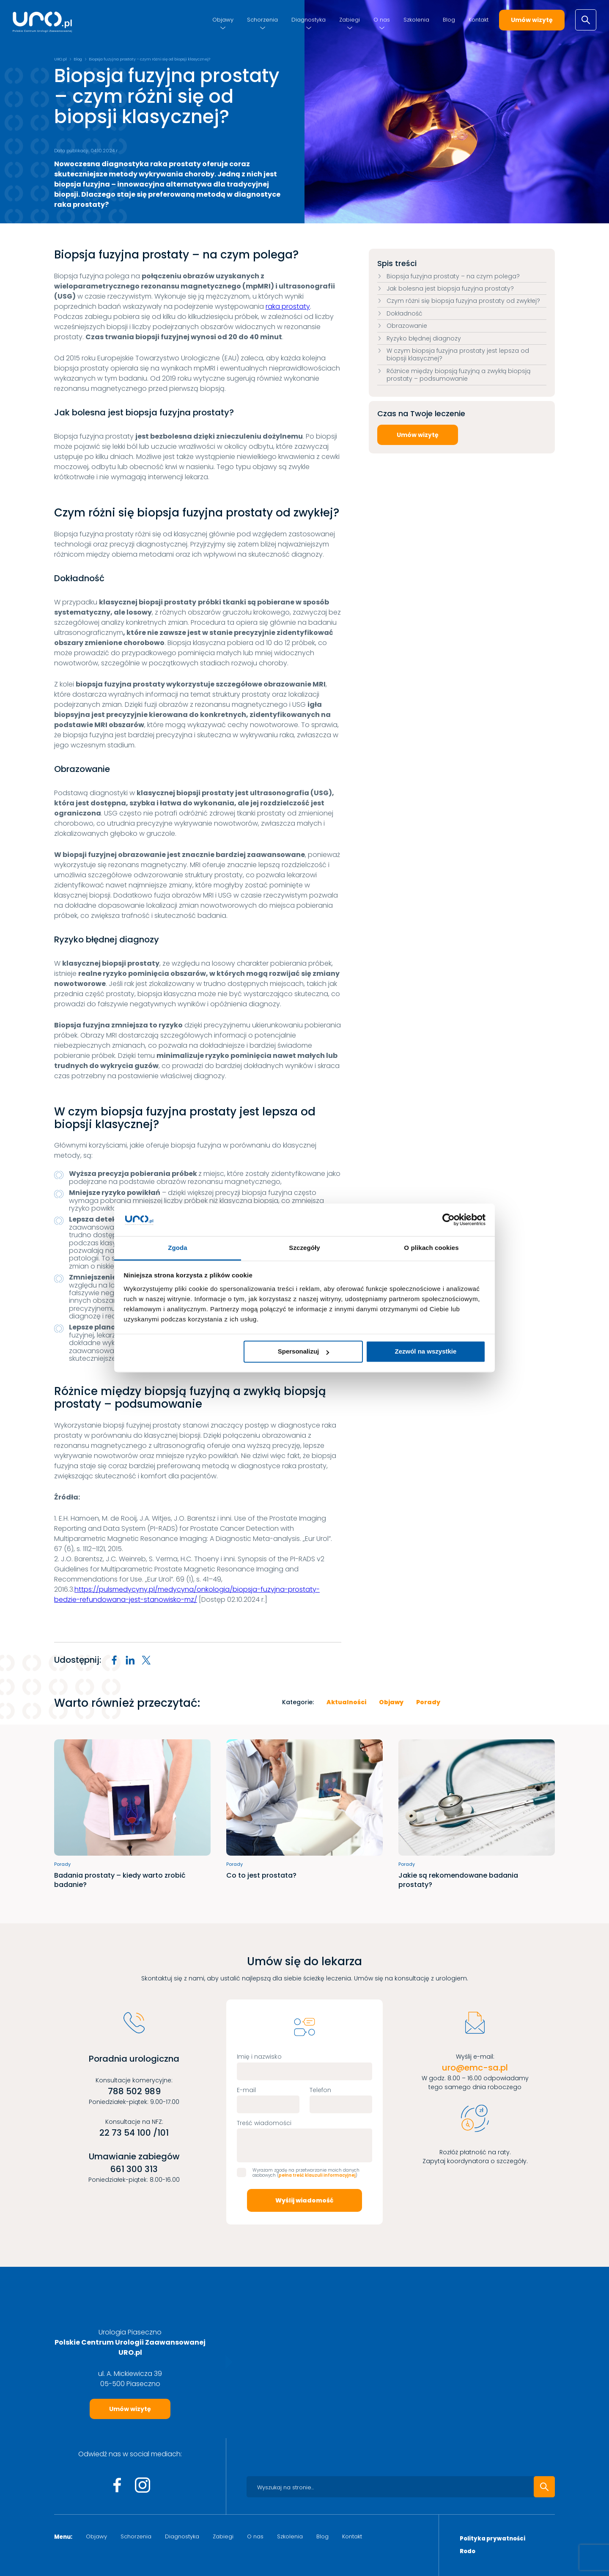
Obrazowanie (407, 325)
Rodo (467, 2552)
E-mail (246, 2090)
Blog (449, 20)
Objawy (222, 20)
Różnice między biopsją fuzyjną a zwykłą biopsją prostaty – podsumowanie (458, 375)
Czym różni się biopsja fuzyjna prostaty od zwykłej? (463, 301)
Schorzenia (262, 20)
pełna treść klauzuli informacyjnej (317, 2175)
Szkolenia (416, 20)
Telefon (320, 2090)
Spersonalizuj (303, 1351)
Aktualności (346, 1702)
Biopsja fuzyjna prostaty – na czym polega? (453, 276)
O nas (381, 20)
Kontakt (478, 20)
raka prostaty (288, 306)
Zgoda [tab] (177, 1247)
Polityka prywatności (492, 2539)
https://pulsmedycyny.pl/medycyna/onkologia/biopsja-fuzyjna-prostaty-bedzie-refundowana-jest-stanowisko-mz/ (187, 1594)
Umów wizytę (532, 20)
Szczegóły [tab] (304, 1247)
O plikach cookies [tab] (431, 1247)
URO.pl (60, 59)
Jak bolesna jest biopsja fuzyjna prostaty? (450, 288)
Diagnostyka (308, 20)
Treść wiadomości (264, 2123)
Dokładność (404, 313)
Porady (428, 1702)
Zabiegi (349, 20)
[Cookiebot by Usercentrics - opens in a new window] (448, 1220)
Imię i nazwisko (259, 2056)
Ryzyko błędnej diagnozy (424, 338)
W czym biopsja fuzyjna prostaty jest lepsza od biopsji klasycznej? (458, 354)
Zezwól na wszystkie (425, 1351)
